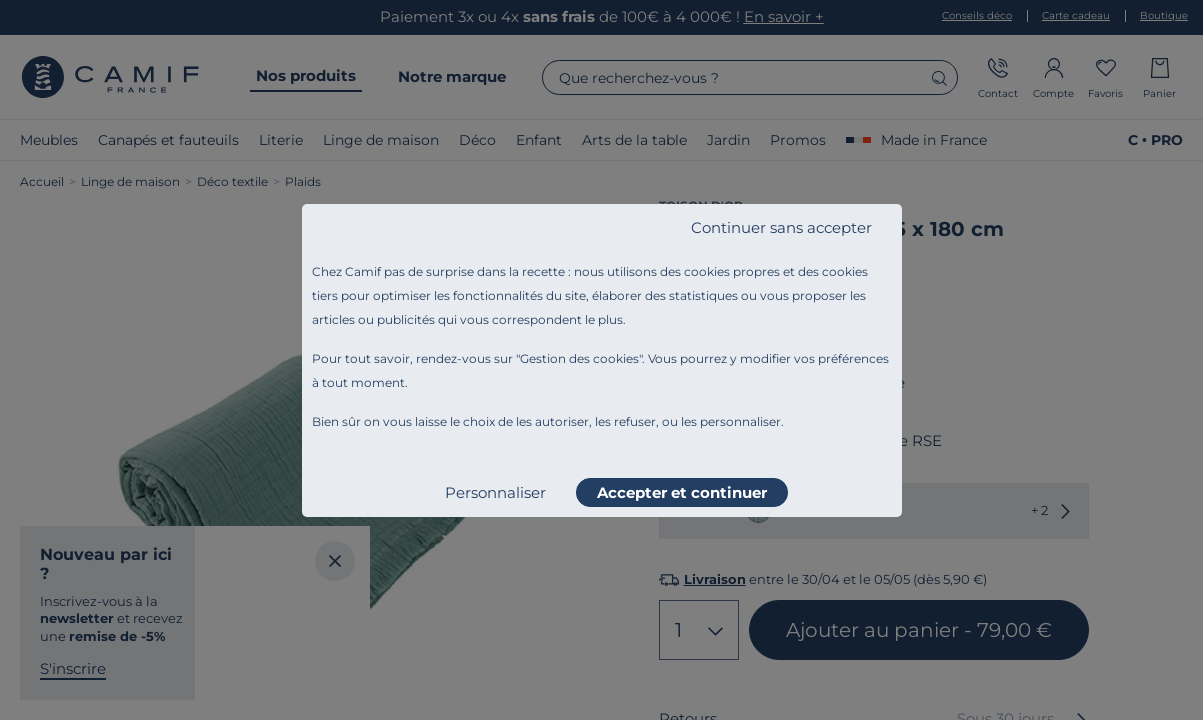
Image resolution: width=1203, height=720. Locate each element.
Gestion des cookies (579, 358)
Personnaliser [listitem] (495, 492)
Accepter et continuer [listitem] (682, 492)
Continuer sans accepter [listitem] (781, 227)
